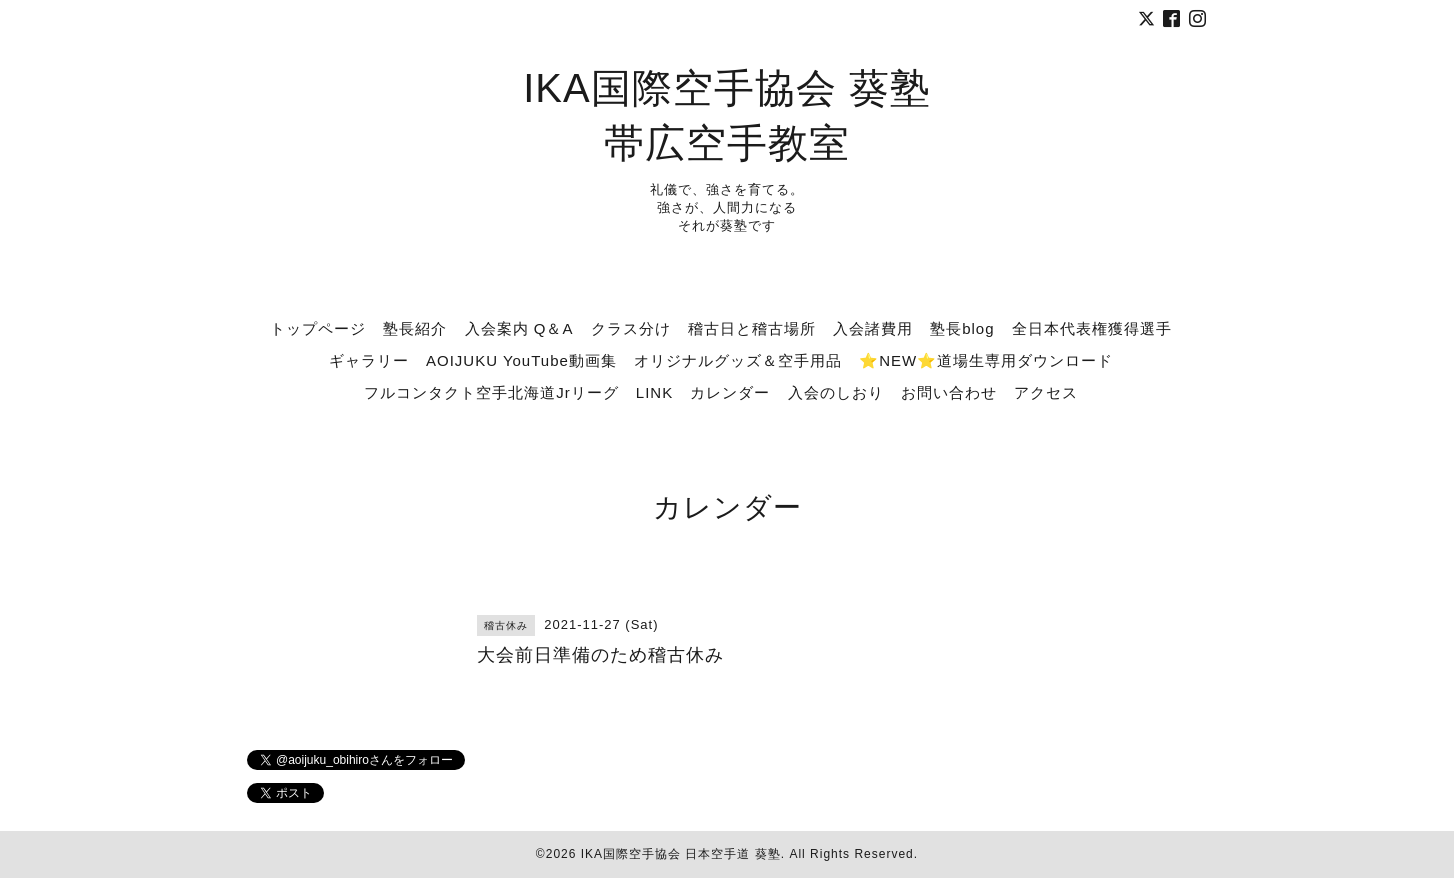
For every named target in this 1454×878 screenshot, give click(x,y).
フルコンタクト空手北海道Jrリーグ (491, 392)
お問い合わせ (949, 392)
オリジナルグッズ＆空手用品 (738, 360)
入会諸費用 (873, 328)
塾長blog (962, 328)
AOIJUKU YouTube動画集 (521, 360)
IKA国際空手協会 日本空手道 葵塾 (681, 854)
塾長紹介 (415, 328)
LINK (654, 392)
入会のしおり (836, 392)
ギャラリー (369, 360)
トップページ (318, 328)
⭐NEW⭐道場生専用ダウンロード (986, 360)
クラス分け (631, 328)
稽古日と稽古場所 (752, 328)
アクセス (1046, 392)
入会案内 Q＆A (519, 328)
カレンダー (730, 392)
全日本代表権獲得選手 (1092, 328)
